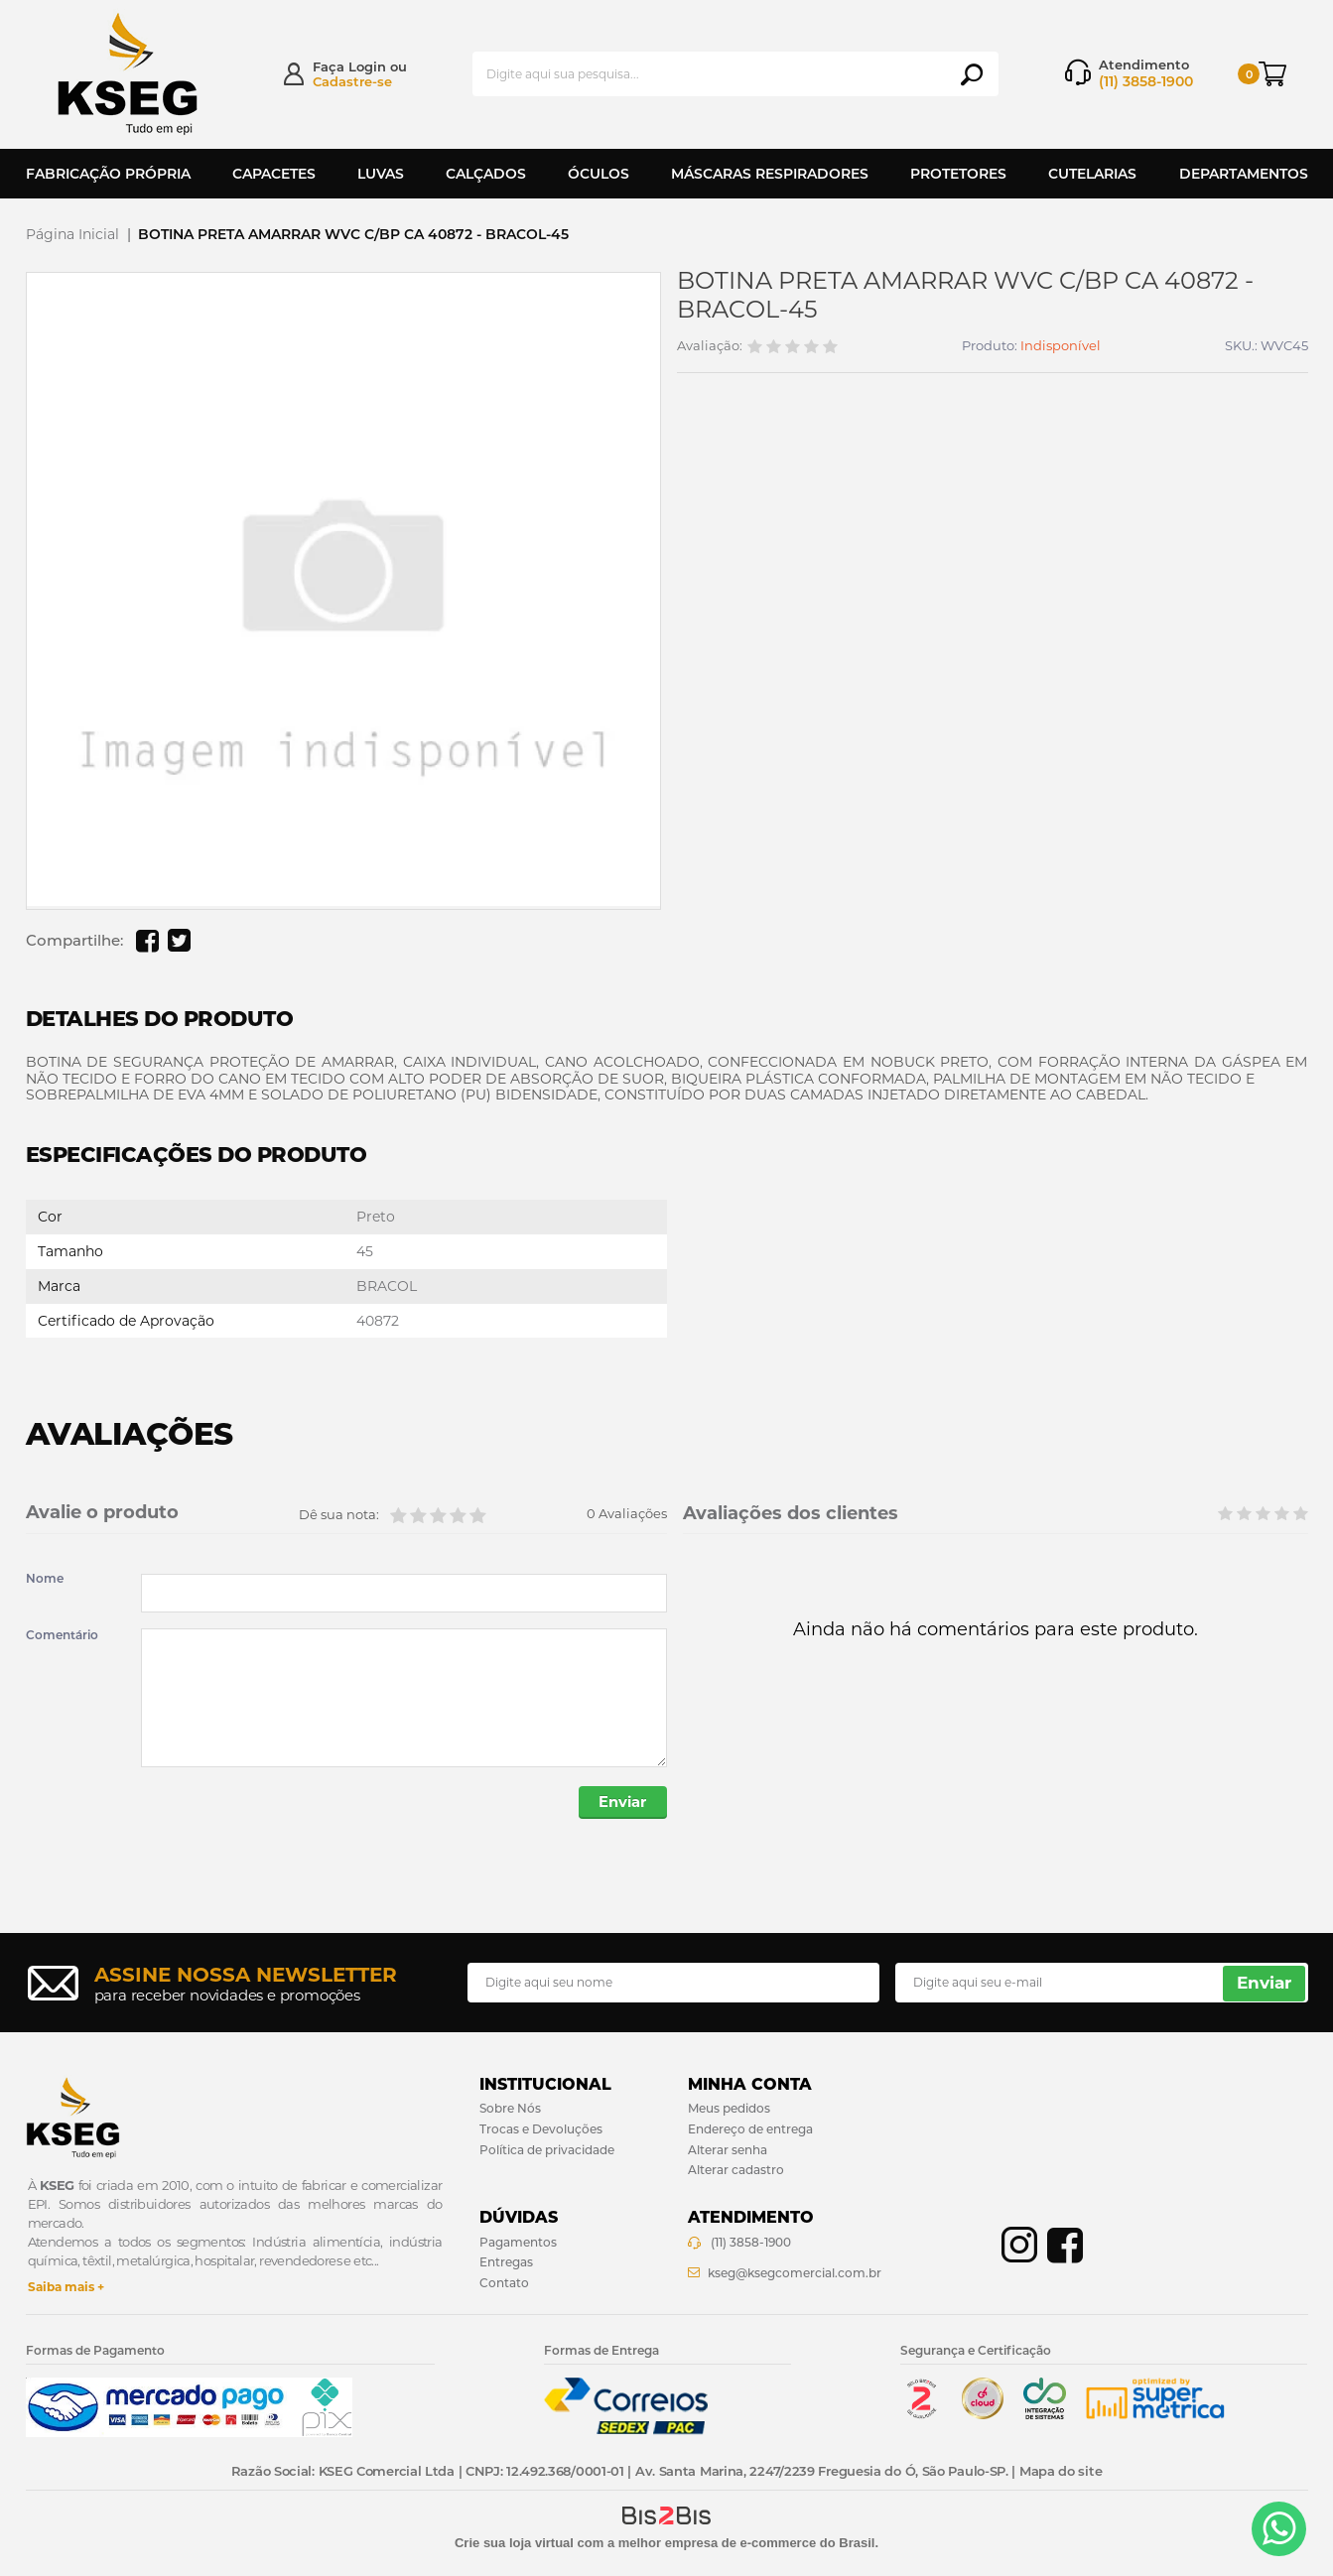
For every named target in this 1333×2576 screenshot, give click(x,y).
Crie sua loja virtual (514, 2544)
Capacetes (274, 174)
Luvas (380, 174)
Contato (504, 2284)
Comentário (62, 1635)
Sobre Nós (510, 2110)
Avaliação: (709, 345)
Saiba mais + (66, 2287)
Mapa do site (1060, 2473)
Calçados (486, 174)
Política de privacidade (546, 2150)
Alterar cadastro (736, 2171)
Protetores (958, 174)
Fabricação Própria (108, 174)
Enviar (621, 1803)
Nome (45, 1579)
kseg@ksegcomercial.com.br (794, 2274)
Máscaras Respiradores (769, 174)
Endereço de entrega (750, 2130)
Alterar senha (727, 2150)
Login (367, 66)
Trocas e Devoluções (540, 2130)
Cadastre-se (352, 81)
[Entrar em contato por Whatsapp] (1279, 2529)
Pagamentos (518, 2243)
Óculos (598, 174)
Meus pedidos (729, 2110)
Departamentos (1243, 174)
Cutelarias (1092, 174)
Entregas (506, 2263)
